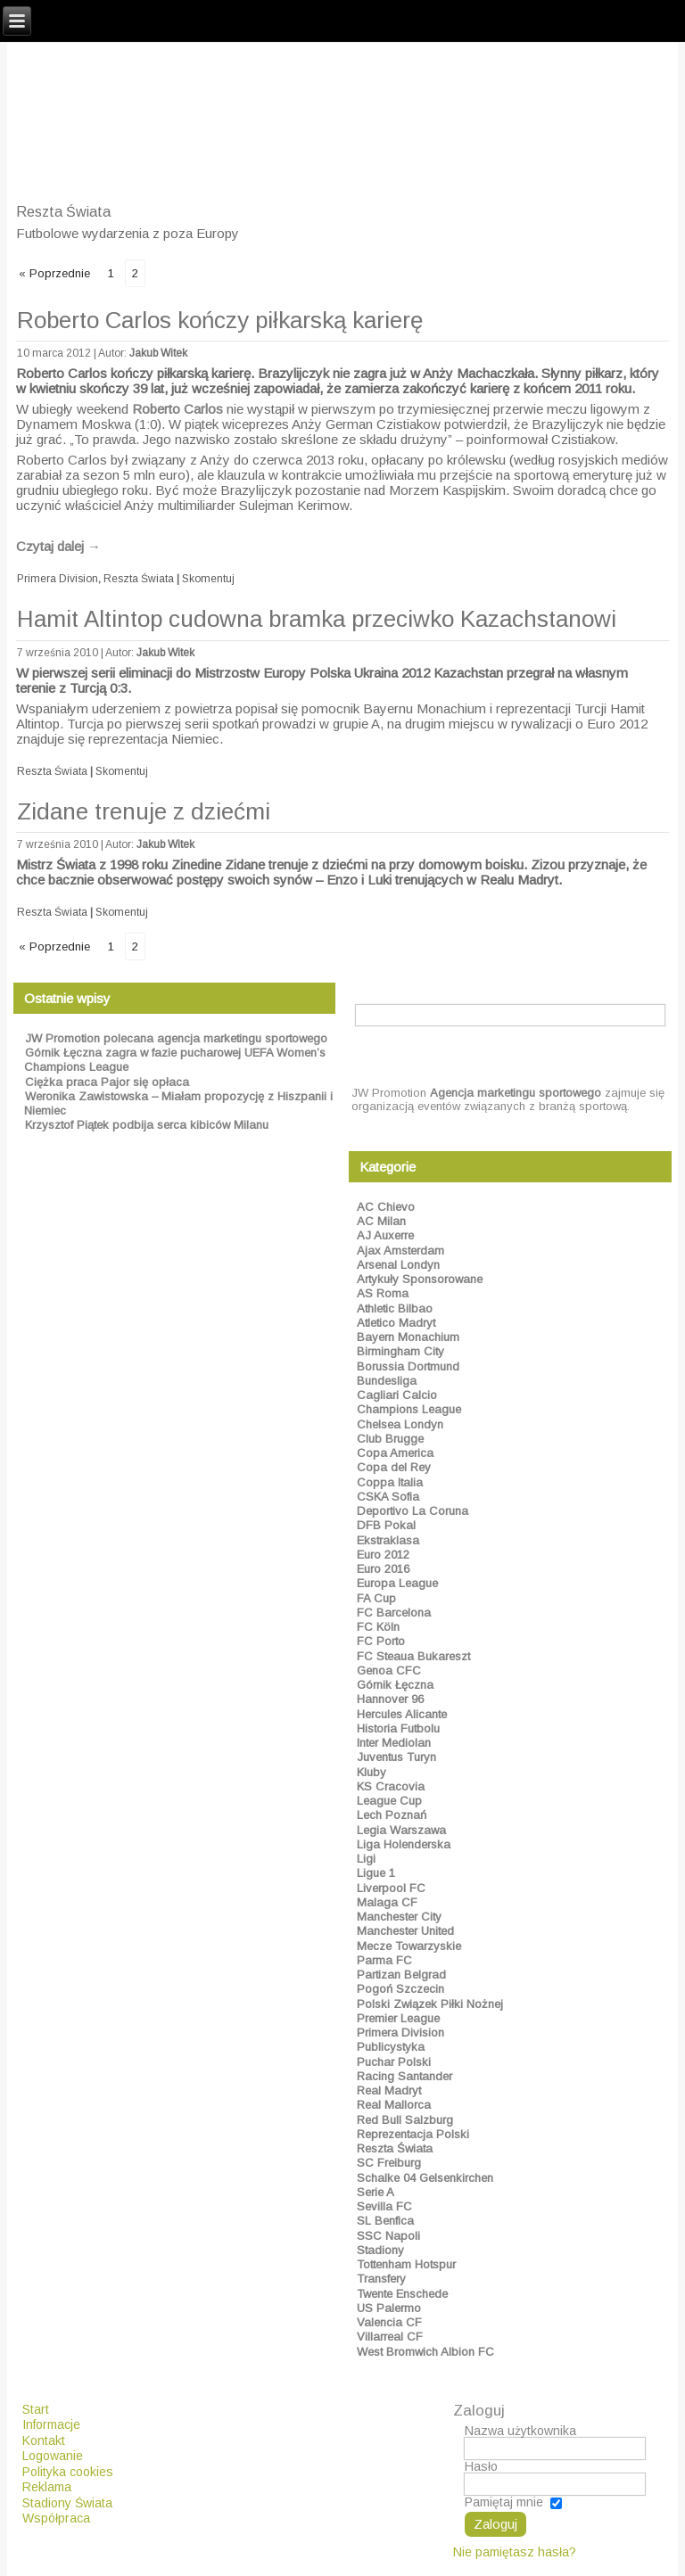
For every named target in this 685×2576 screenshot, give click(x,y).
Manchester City (399, 1916)
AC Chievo (386, 1207)
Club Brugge (390, 1438)
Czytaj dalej (58, 546)
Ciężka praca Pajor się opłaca (107, 1082)
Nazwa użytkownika (520, 2431)
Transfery (381, 2278)
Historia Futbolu (398, 1728)
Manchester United (405, 1931)
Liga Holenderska (403, 1844)
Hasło (481, 2466)
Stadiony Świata (67, 2503)
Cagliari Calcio (397, 1395)
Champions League (409, 1409)
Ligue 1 (376, 1873)
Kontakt (43, 2440)
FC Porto (381, 1641)
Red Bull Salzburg (405, 2120)
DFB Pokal (386, 1525)
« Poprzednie (54, 273)
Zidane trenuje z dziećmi (143, 811)
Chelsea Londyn (400, 1424)
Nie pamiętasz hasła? (514, 2552)
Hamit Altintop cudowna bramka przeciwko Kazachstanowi (316, 618)
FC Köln (378, 1627)
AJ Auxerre (385, 1235)
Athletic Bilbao (395, 1308)
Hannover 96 (390, 1699)
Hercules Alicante (402, 1714)
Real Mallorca (394, 2104)
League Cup (389, 1800)
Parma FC (384, 1960)
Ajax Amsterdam (400, 1250)
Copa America (395, 1453)
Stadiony (380, 2250)
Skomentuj (208, 578)
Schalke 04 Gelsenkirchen (425, 2178)
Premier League (398, 2018)
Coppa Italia (390, 1482)
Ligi (366, 1858)
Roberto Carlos (177, 408)
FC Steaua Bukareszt (413, 1656)
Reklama (46, 2487)
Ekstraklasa (388, 1540)
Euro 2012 (383, 1554)
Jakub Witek (158, 353)
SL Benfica (385, 2220)
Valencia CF (389, 2322)
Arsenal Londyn (398, 1265)
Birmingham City (400, 1351)
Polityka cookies (67, 2472)
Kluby (371, 1772)
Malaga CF (387, 1902)
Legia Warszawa (401, 1830)
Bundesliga (387, 1380)
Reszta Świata (138, 578)
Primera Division (57, 578)
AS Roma (383, 1293)
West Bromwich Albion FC (425, 2351)
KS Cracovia (391, 1786)
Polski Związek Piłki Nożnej (430, 2004)
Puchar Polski (394, 2062)
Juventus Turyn (396, 1757)
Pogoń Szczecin (400, 1989)
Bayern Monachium (408, 1337)
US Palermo (389, 2308)
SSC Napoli (388, 2236)
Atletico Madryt (396, 1322)
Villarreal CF (390, 2336)
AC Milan (381, 1221)
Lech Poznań (391, 1815)
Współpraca (56, 2518)
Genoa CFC (389, 1670)
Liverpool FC (391, 1888)
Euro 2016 (383, 1569)
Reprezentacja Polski (413, 2134)
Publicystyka (391, 2046)
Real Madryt (389, 2090)
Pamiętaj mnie (504, 2503)
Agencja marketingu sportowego (515, 1092)
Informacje (51, 2424)
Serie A (375, 2192)
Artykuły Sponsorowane (420, 1279)
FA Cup (376, 1598)
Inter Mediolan (394, 1742)
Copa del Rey (394, 1467)
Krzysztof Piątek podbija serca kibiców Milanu (146, 1125)
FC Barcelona (394, 1612)
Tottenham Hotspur (406, 2264)
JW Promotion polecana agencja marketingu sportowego (176, 1038)
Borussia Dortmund (408, 1366)
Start (35, 2409)
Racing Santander (404, 2076)
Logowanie (52, 2455)
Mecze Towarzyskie (409, 1946)
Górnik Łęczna (395, 1684)
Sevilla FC (384, 2206)
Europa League (397, 1583)
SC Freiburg (389, 2162)
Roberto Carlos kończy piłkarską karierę (220, 320)
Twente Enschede (402, 2293)
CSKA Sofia (388, 1496)
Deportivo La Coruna (412, 1511)
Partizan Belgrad (401, 1974)
